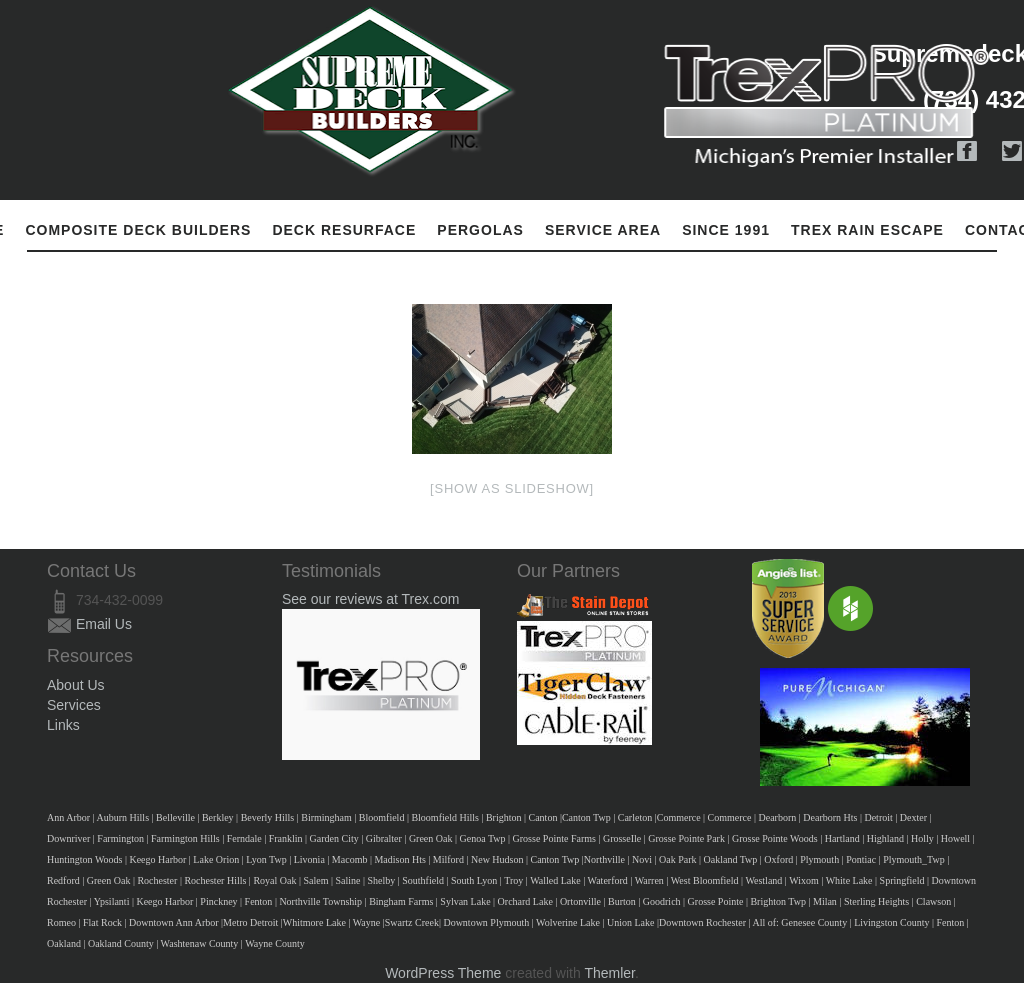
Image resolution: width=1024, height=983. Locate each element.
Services (74, 705)
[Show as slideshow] (512, 488)
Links (63, 725)
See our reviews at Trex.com (370, 599)
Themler (609, 973)
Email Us (104, 624)
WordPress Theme (443, 973)
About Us (76, 685)
